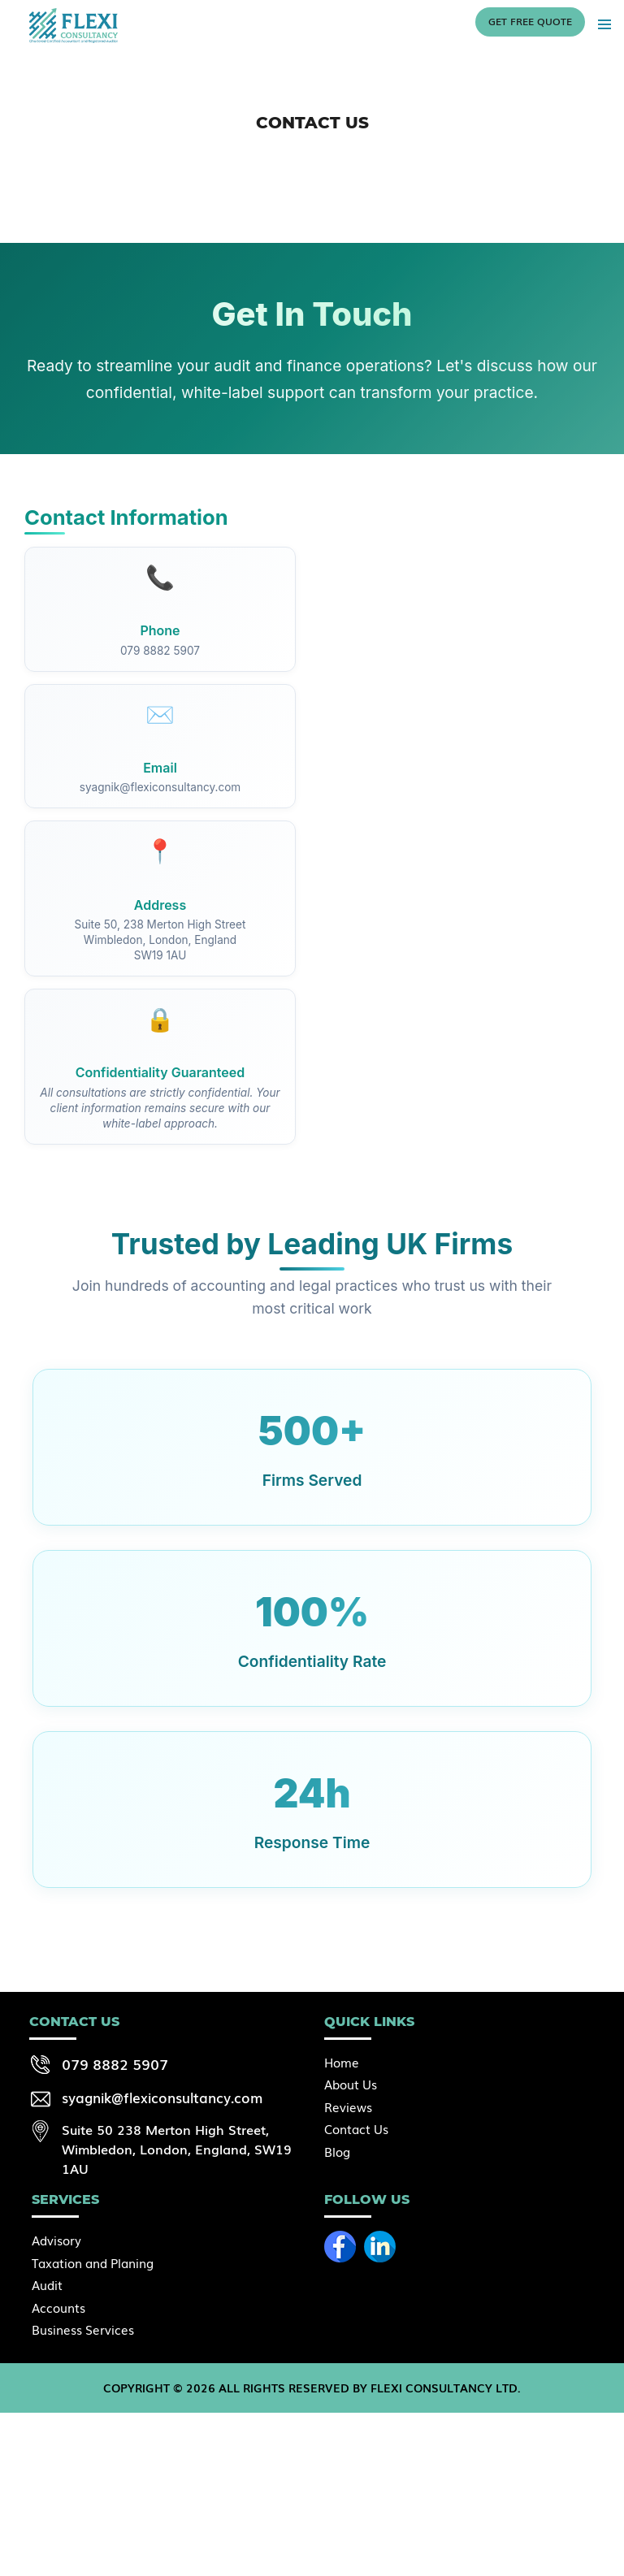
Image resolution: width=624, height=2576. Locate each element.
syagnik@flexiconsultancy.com (162, 2097)
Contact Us (356, 2128)
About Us (350, 2084)
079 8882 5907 (115, 2063)
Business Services (83, 2329)
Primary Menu (604, 24)
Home (341, 2062)
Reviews (348, 2106)
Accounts (58, 2307)
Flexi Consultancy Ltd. (445, 2387)
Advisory (56, 2240)
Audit (47, 2284)
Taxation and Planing (93, 2262)
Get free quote (530, 21)
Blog (337, 2151)
